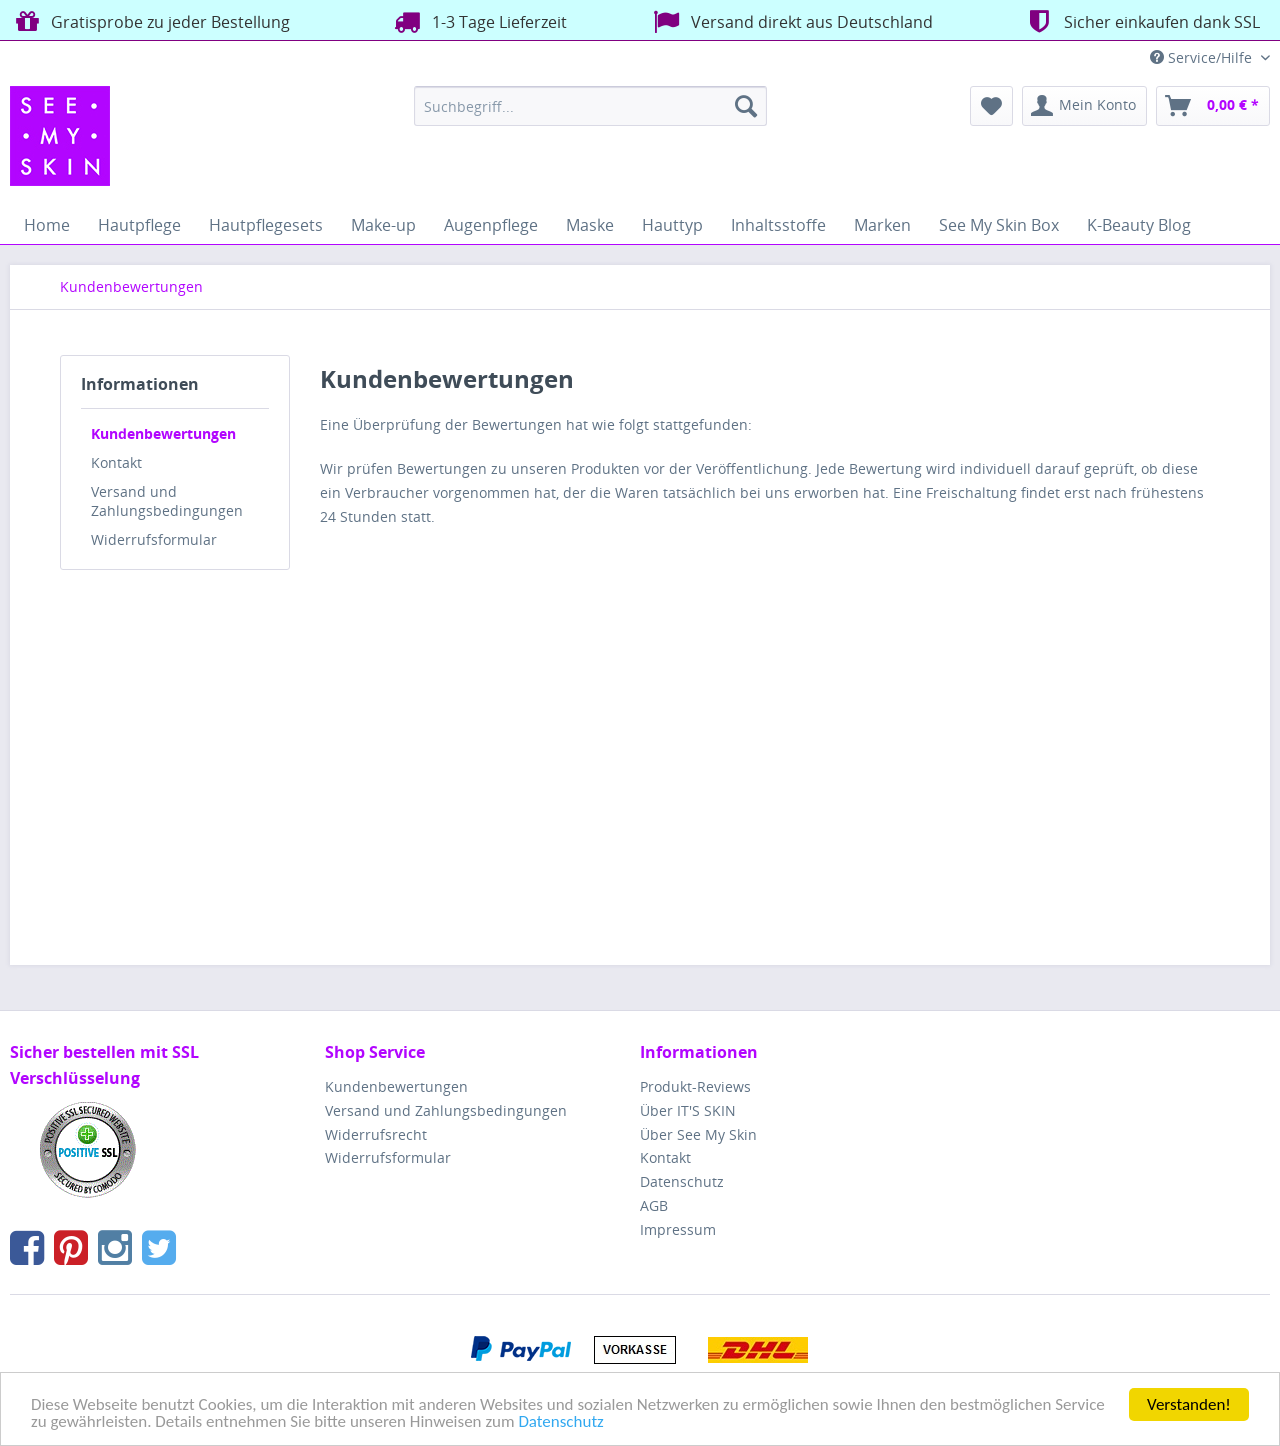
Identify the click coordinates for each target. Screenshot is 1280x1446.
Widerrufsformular (154, 539)
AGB (654, 1205)
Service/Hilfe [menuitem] (1203, 57)
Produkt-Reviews (695, 1086)
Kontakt (116, 462)
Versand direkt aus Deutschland (790, 21)
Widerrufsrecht (376, 1134)
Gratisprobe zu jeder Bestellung (150, 21)
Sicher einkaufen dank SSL (1140, 21)
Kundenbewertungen (163, 433)
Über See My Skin (698, 1134)
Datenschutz (560, 1422)
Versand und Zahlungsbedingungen (167, 501)
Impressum (678, 1229)
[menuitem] (590, 106)
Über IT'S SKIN (688, 1110)
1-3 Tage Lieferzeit (478, 21)
